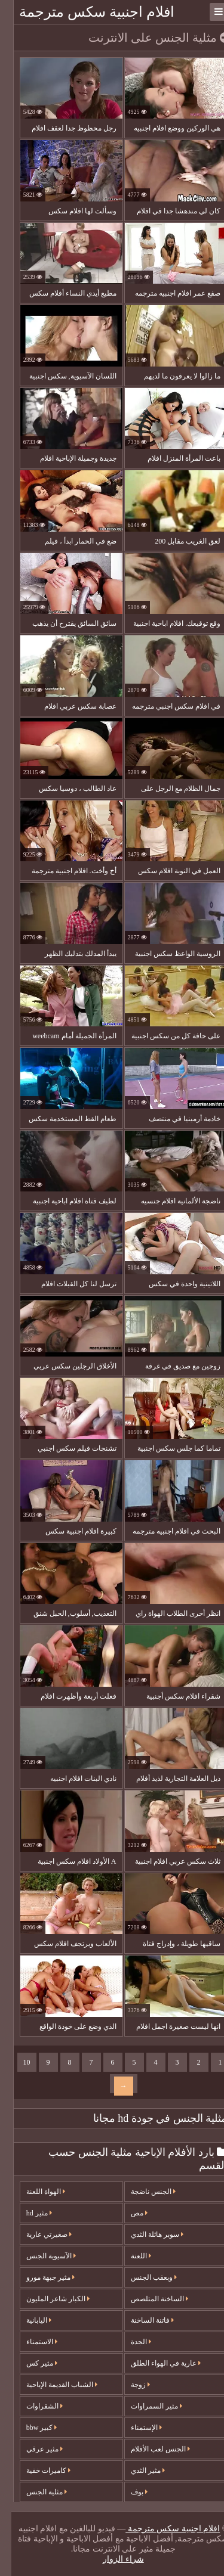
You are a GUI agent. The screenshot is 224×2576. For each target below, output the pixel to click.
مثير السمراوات (145, 2406)
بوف (127, 2492)
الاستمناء (30, 2342)
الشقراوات (33, 2406)
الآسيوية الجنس (40, 2256)
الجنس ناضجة (141, 2191)
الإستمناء (135, 2427)
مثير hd (28, 2213)
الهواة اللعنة (34, 2191)
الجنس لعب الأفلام (149, 2449)
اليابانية (27, 2320)
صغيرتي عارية (37, 2234)
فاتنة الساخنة (140, 2320)
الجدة (129, 2342)
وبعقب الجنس (142, 2277)
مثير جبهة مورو (39, 2277)
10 (15, 2062)
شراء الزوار (112, 2559)
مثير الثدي (136, 2470)
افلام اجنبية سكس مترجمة (85, 12)
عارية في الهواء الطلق (154, 2363)
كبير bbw (30, 2427)
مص (127, 2213)
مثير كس (30, 2363)
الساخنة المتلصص (148, 2299)
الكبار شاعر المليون (46, 2299)
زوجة (129, 2385)
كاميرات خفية (37, 2470)
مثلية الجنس (35, 2492)
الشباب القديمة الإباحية (50, 2385)
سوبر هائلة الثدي (145, 2234)
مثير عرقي (33, 2449)
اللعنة (129, 2256)
